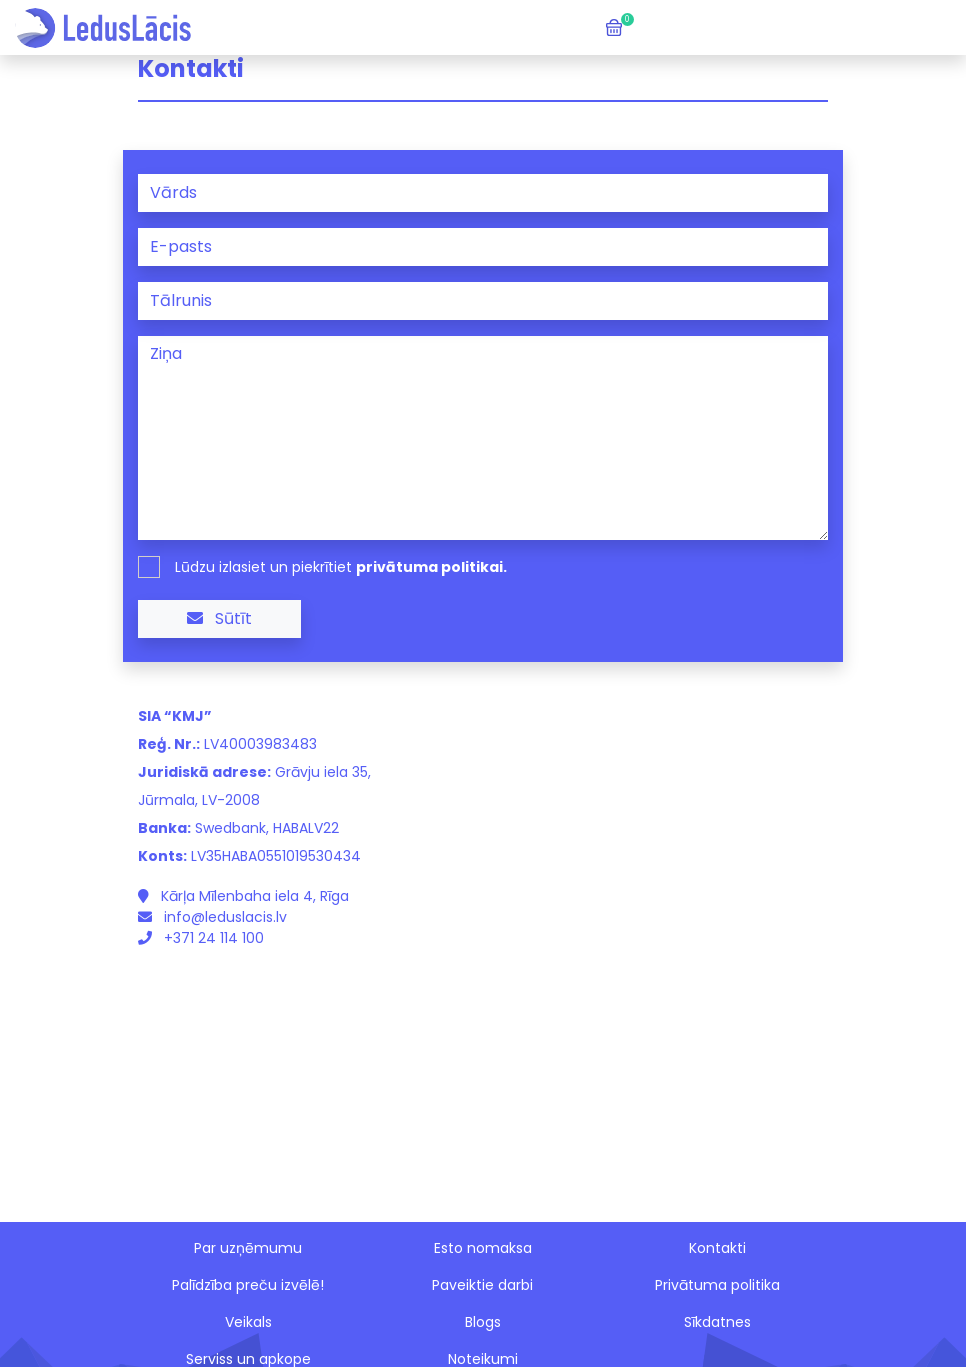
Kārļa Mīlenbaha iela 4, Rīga (243, 896)
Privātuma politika (717, 1285)
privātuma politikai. (431, 567)
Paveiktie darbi (482, 1285)
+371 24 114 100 (201, 938)
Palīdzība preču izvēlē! (248, 1285)
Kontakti (717, 1248)
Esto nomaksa (483, 1248)
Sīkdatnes (717, 1322)
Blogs (483, 1322)
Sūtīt (219, 618)
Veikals (248, 1322)
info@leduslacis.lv (212, 917)
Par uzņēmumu (248, 1248)
